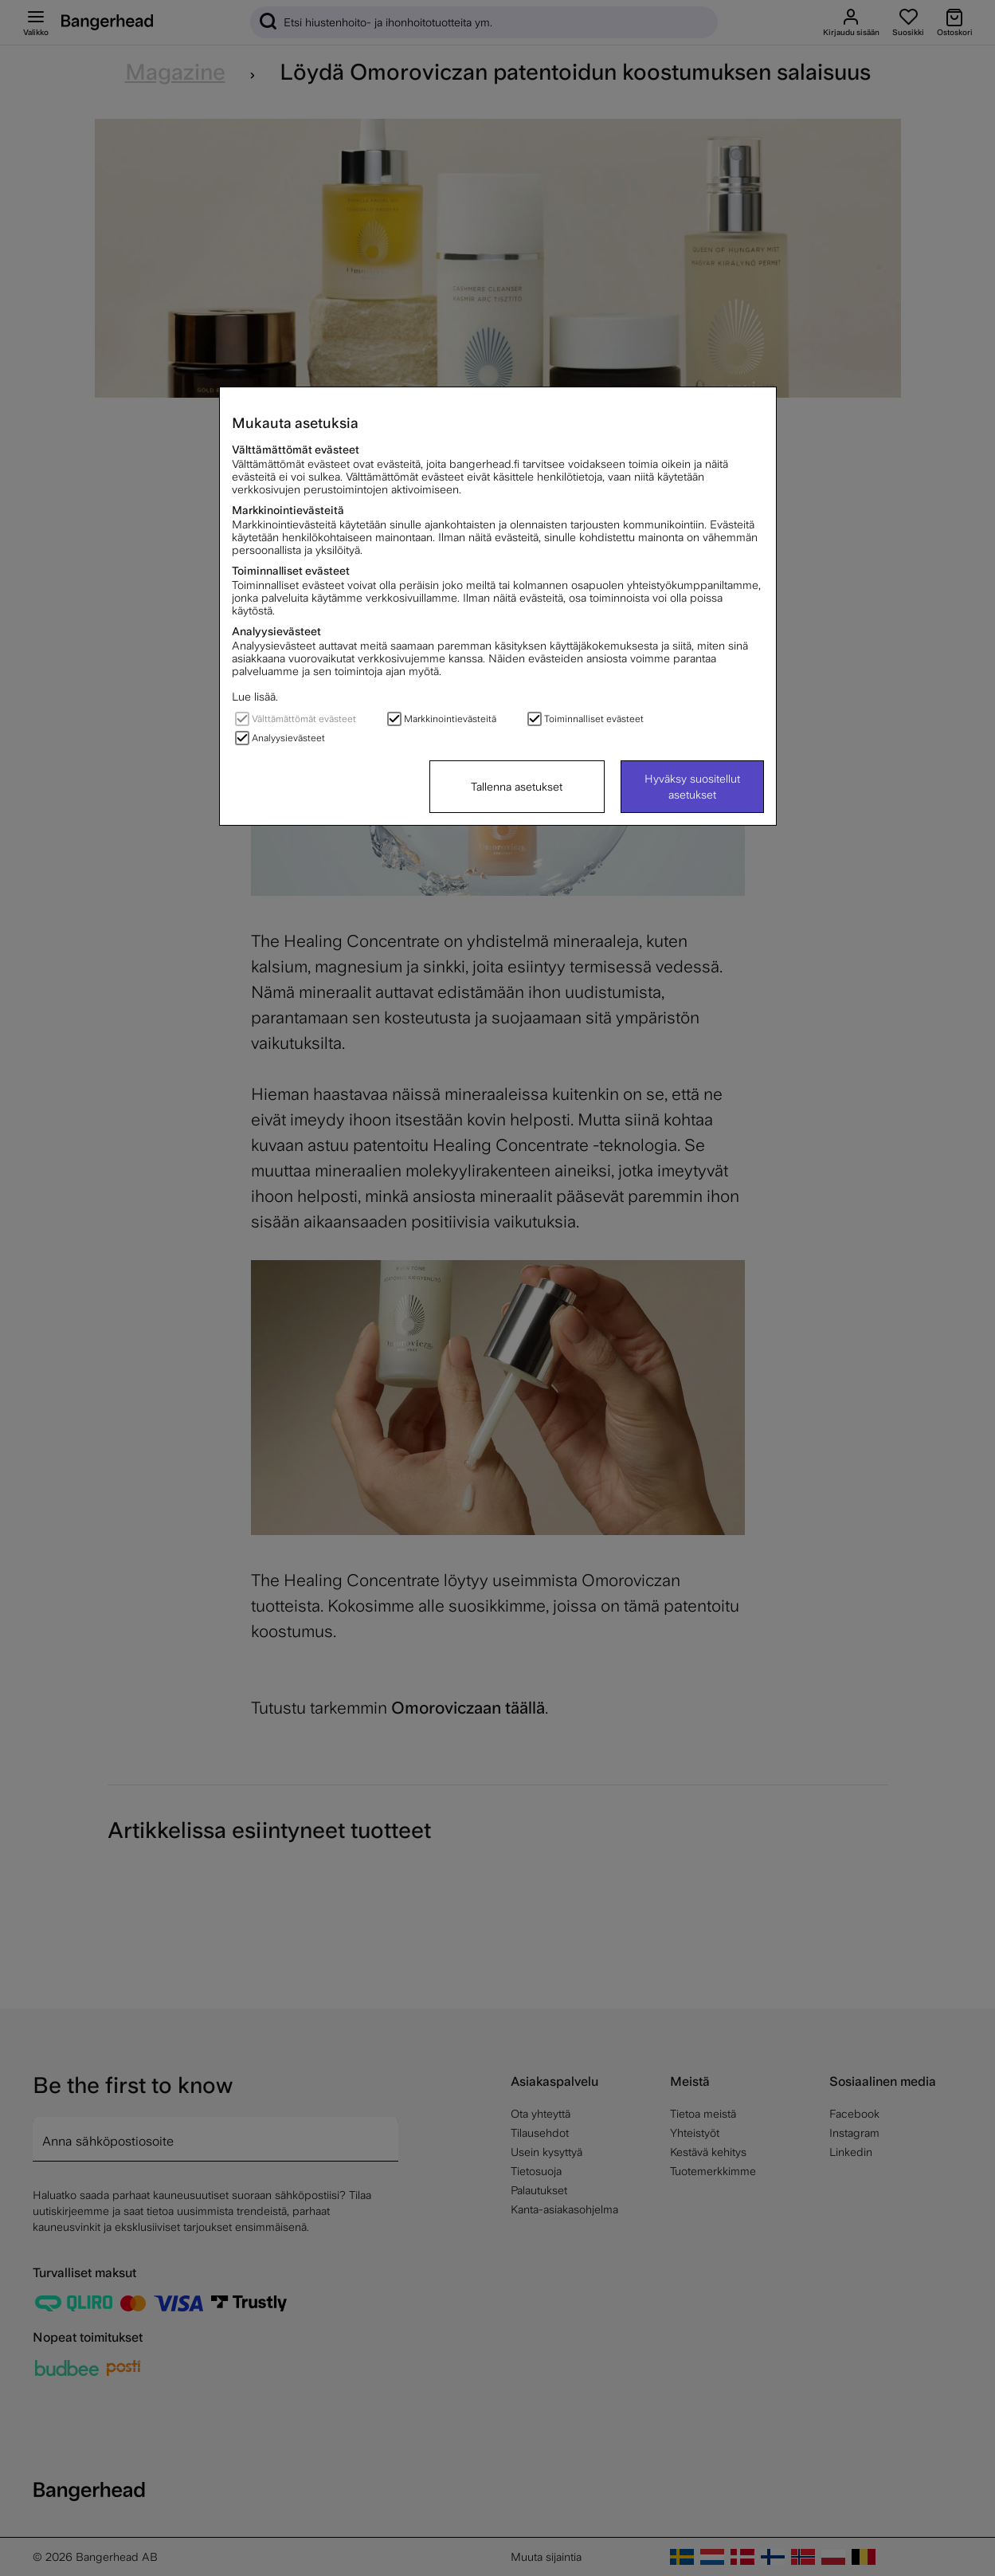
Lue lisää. (255, 696)
